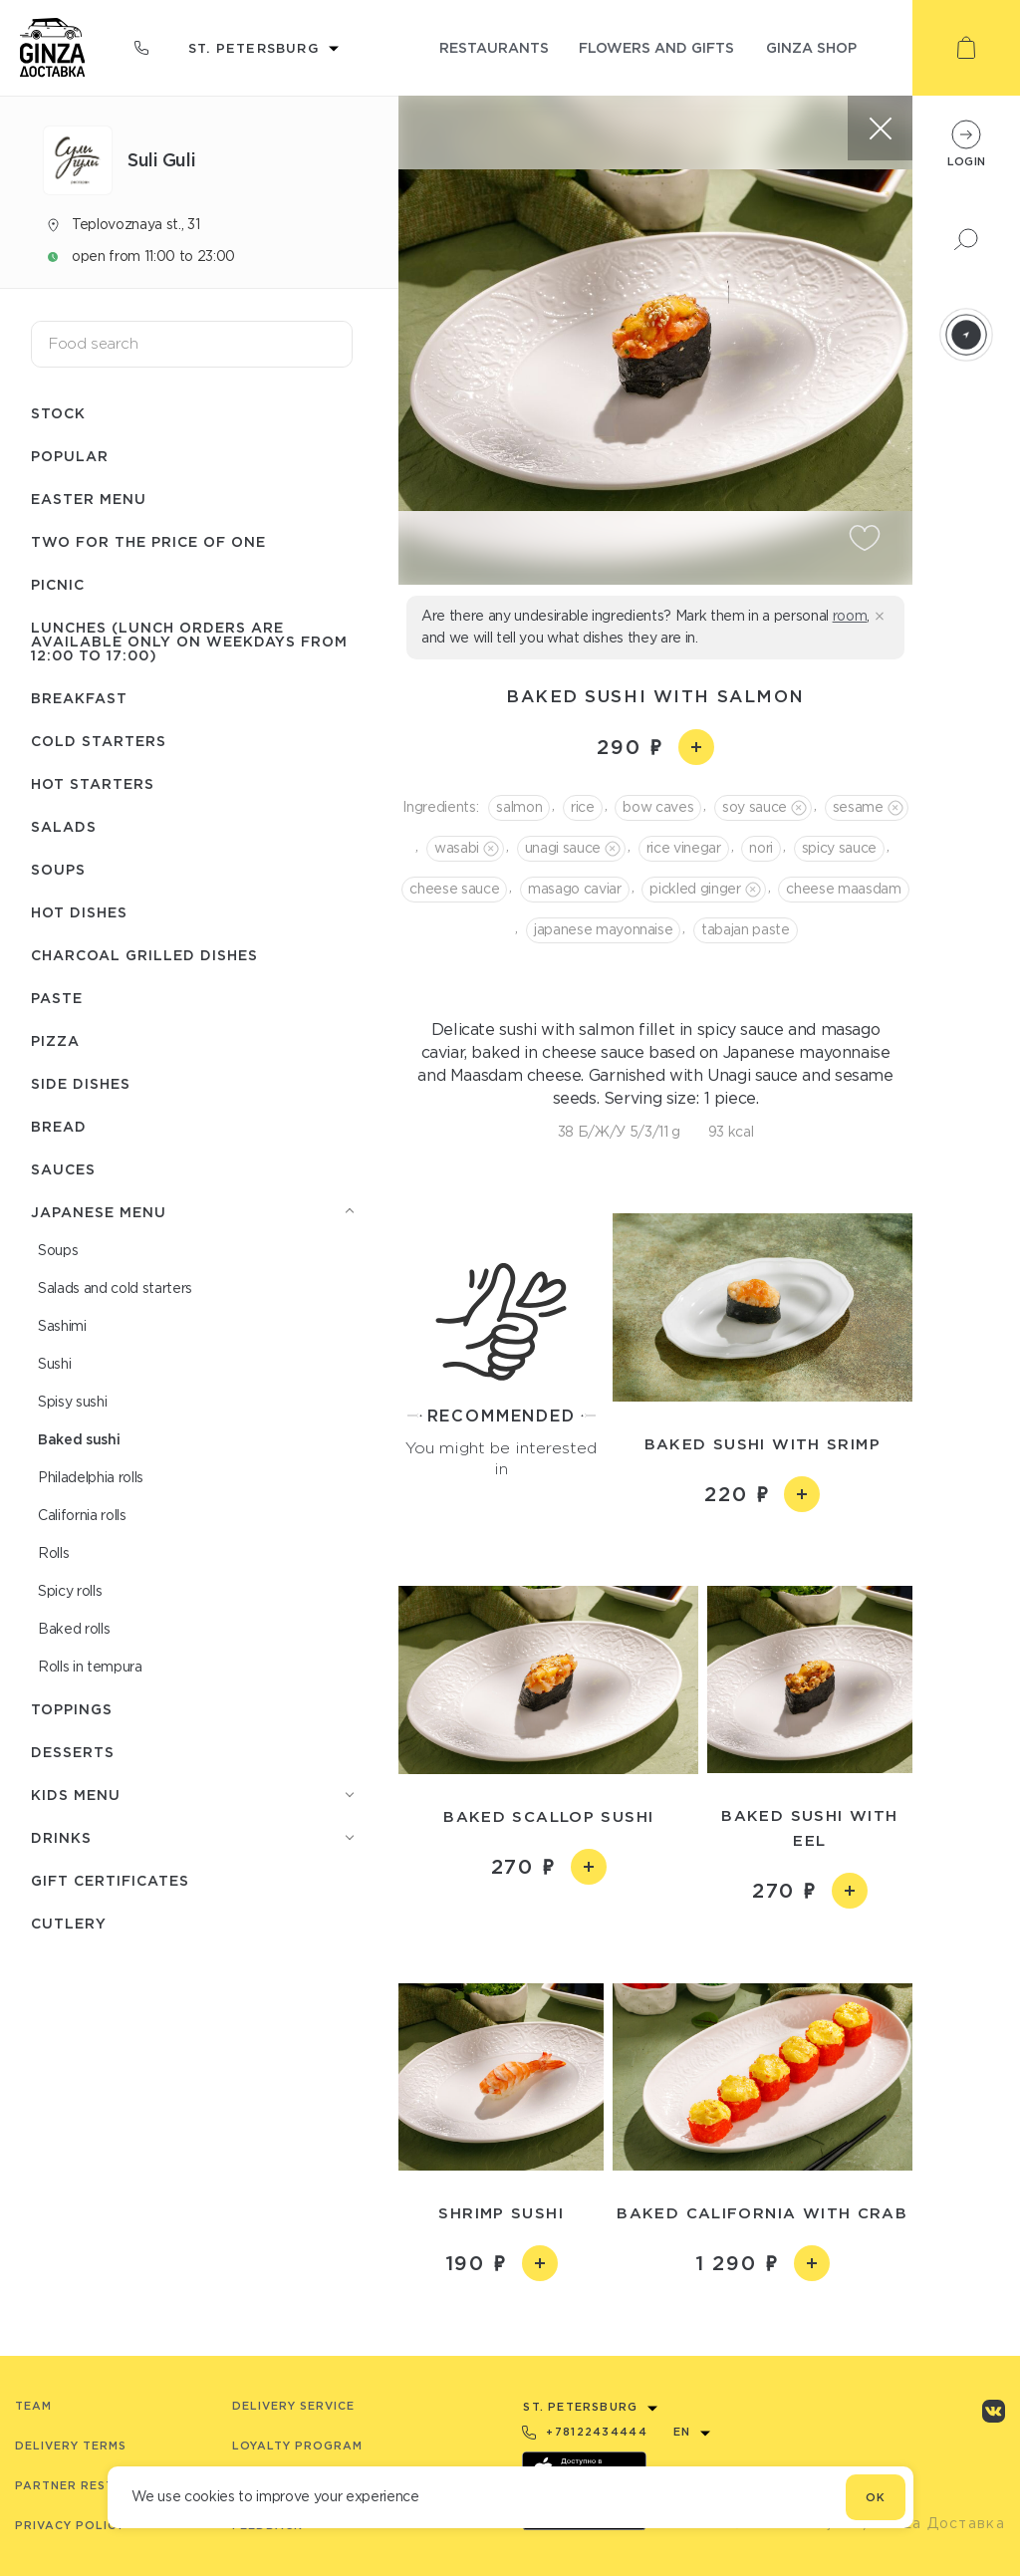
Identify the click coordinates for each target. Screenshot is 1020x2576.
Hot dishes (79, 911)
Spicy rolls (70, 1591)
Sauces (63, 1168)
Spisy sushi (72, 1402)
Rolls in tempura (90, 1666)
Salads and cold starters (115, 1288)
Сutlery (69, 1923)
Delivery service (293, 2406)
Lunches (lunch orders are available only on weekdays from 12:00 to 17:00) (189, 641)
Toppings (72, 1708)
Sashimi (62, 1326)
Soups (58, 869)
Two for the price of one (148, 541)
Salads (64, 826)
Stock (58, 412)
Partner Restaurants (96, 2485)
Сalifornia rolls (82, 1515)
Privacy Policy (70, 2525)
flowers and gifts (656, 47)
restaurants (494, 47)
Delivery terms (71, 2445)
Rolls (53, 1553)
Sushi (54, 1364)
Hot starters (92, 783)
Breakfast (79, 697)
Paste (57, 997)
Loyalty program (297, 2445)
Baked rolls (74, 1629)
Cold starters (98, 740)
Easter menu (88, 498)
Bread (59, 1126)
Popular (70, 455)
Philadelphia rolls (90, 1477)
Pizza (55, 1040)
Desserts (73, 1751)
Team (33, 2406)
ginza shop (811, 47)
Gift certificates (110, 1880)
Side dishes (80, 1083)
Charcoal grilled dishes (144, 954)
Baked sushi (79, 1438)
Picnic (58, 584)
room (850, 616)
